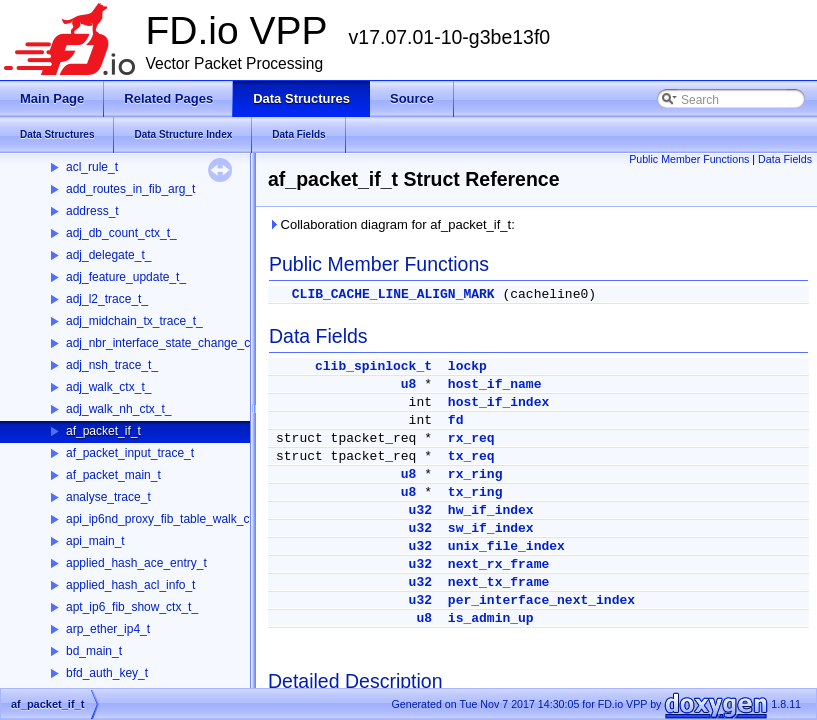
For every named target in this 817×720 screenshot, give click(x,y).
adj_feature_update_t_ (126, 277)
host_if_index (498, 402)
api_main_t (95, 541)
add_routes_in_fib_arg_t (130, 189)
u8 (409, 384)
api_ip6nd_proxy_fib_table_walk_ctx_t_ (170, 519)
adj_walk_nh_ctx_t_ (118, 409)
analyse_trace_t (108, 497)
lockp (467, 366)
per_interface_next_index (541, 600)
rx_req (471, 438)
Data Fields (785, 159)
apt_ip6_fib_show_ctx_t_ (132, 607)
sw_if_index (491, 528)
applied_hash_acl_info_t (130, 585)
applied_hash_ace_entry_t (136, 563)
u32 (420, 510)
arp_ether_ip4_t (108, 629)
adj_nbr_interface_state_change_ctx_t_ (171, 343)
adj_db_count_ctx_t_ (121, 233)
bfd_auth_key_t (107, 673)
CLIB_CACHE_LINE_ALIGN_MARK (393, 294)
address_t (92, 211)
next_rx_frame (498, 564)
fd (456, 420)
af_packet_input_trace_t (130, 453)
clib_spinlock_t (373, 366)
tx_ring (475, 492)
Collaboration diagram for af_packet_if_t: (391, 224)
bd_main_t (94, 651)
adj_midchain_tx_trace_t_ (134, 321)
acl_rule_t (92, 167)
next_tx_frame (498, 582)
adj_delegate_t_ (108, 255)
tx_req (471, 456)
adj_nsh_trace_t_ (112, 365)
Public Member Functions (689, 159)
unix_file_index (506, 546)
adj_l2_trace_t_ (107, 299)
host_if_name (495, 384)
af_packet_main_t (113, 475)
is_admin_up (491, 618)
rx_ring (475, 474)
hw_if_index (491, 510)
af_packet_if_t (103, 431)
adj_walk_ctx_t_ (108, 387)
